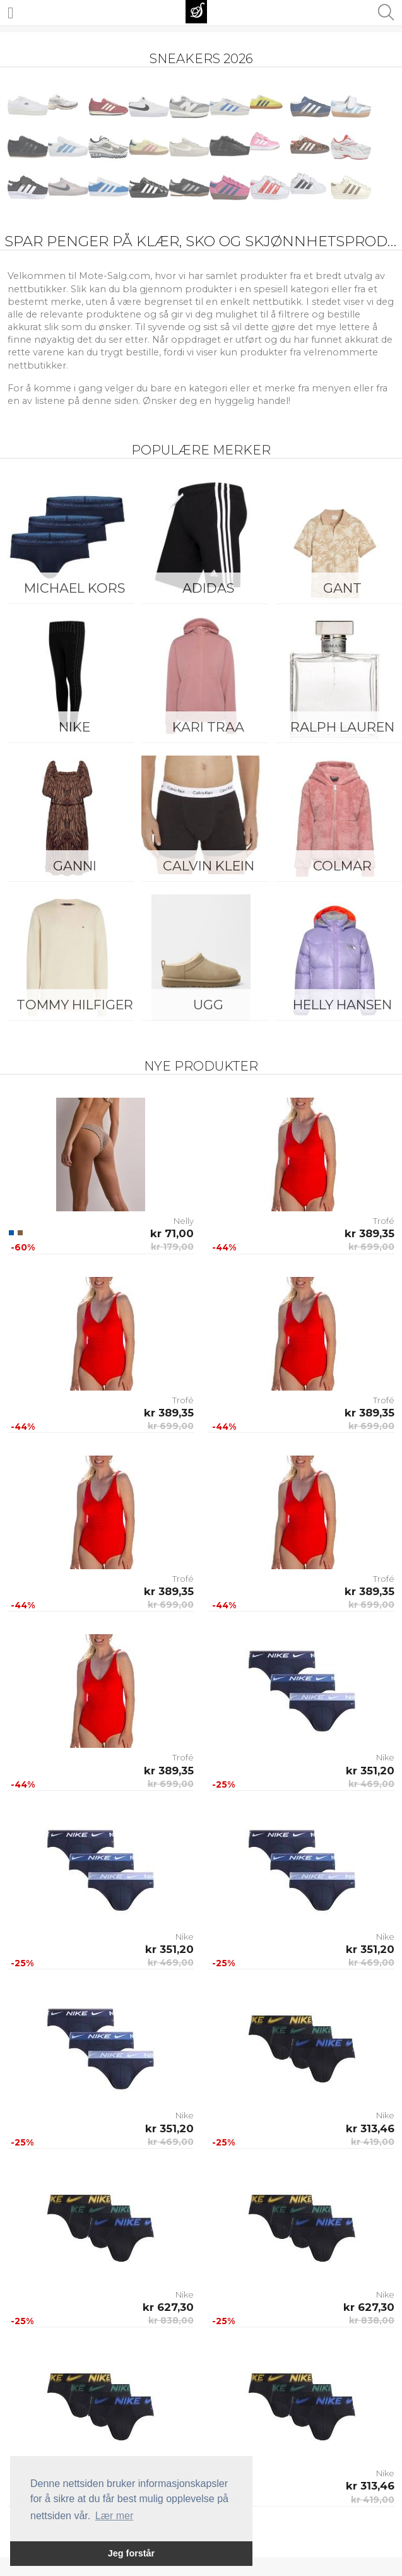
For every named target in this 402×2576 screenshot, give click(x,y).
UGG (208, 1004)
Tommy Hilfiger (74, 1004)
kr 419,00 (372, 2142)
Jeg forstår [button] (131, 2553)
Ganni (75, 866)
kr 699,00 (371, 1247)
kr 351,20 (370, 1770)
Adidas (208, 588)
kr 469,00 (371, 1784)
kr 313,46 (370, 2128)
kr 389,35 (369, 1233)
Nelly (184, 1221)
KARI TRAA (208, 727)
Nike (74, 727)
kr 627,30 (168, 2307)
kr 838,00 (171, 2320)
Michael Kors (74, 588)
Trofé (383, 1221)
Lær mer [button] (114, 2515)
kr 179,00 (172, 1247)
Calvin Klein (208, 866)
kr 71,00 (172, 1233)
